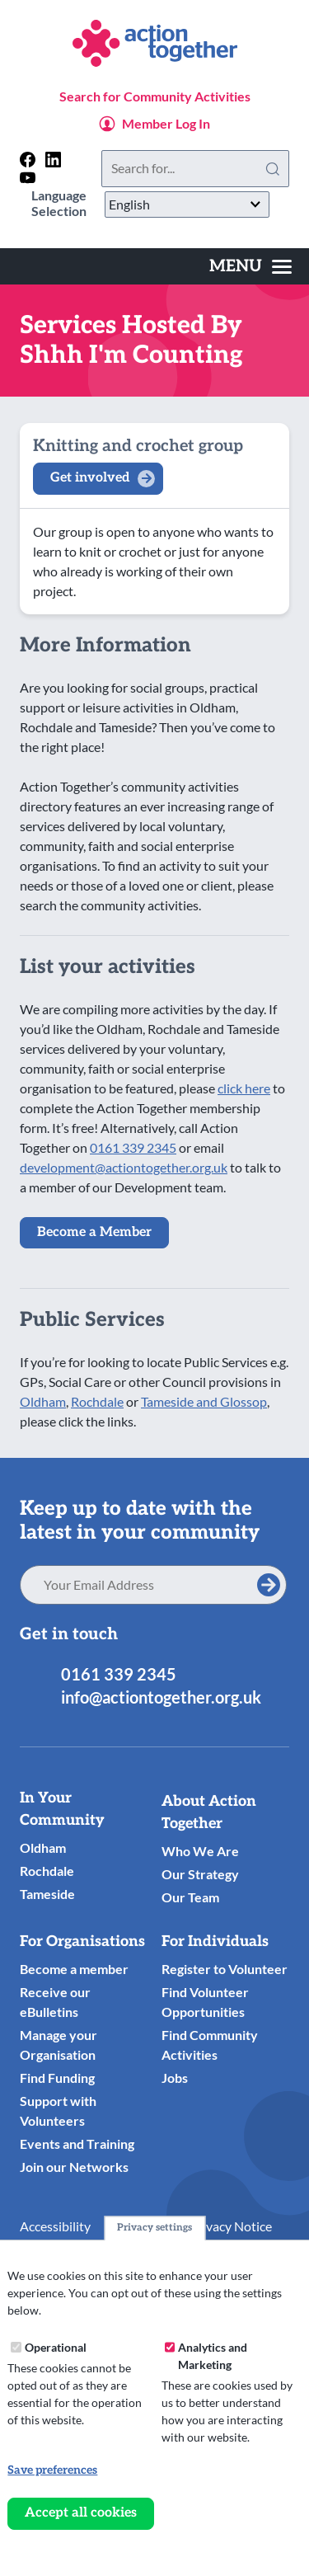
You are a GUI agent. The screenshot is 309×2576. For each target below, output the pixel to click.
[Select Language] (187, 204)
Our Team (190, 1897)
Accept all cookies (81, 2513)
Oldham (43, 1401)
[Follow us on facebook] (27, 159)
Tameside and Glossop (204, 1401)
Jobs (175, 2077)
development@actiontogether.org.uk (123, 1167)
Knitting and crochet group (138, 446)
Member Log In (166, 123)
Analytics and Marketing (212, 2356)
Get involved (90, 478)
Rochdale (97, 1401)
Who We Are (200, 1851)
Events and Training (77, 2143)
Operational (56, 2347)
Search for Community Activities (154, 96)
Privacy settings (154, 2227)
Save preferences (52, 2470)
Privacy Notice (231, 2226)
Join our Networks (74, 2166)
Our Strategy (200, 1874)
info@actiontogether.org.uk (161, 1697)
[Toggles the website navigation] (250, 266)
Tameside (47, 1893)
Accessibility (55, 2226)
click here (244, 1088)
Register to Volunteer (225, 1969)
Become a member (74, 1969)
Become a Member (94, 1232)
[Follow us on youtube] (27, 178)
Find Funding (57, 2077)
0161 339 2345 (133, 1147)
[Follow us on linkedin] (53, 159)
